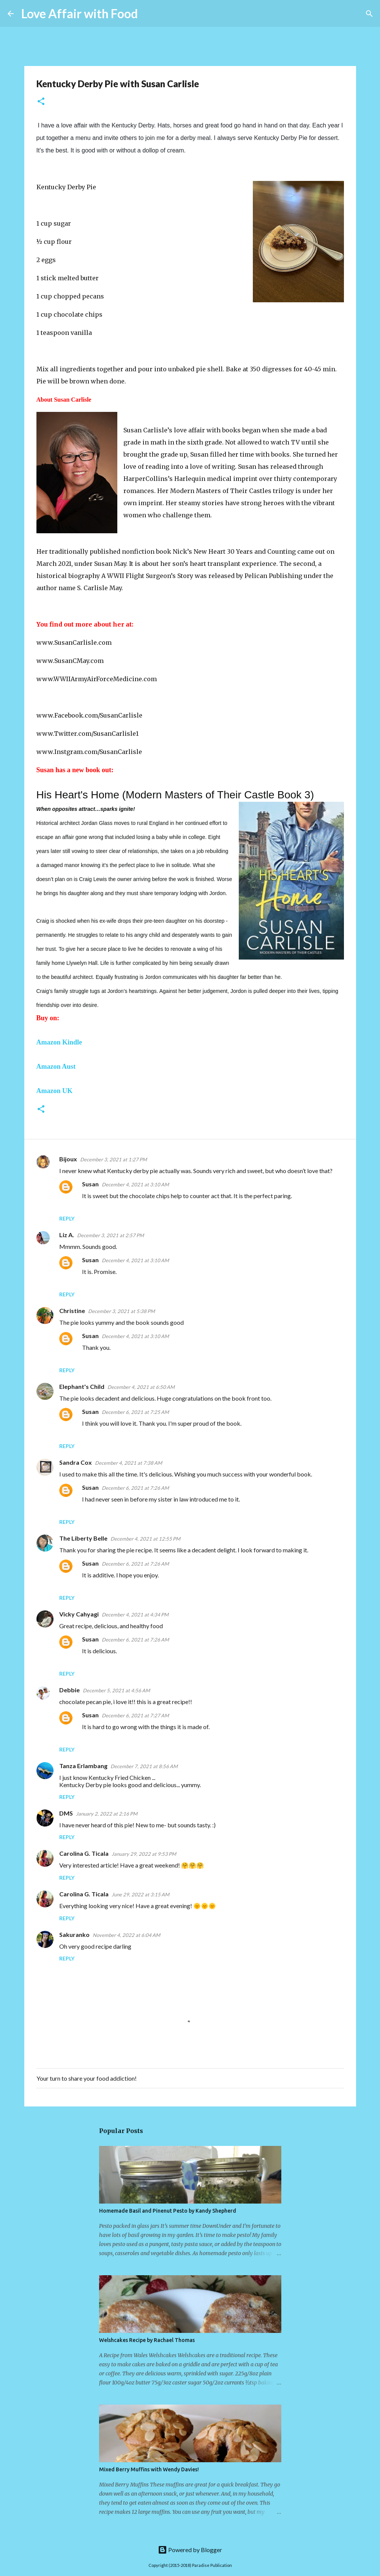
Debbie (69, 1689)
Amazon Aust (56, 1066)
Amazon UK (55, 1091)
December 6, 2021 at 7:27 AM (135, 1715)
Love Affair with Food (79, 13)
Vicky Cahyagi (79, 1614)
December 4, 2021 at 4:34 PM (135, 1615)
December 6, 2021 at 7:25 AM (135, 1412)
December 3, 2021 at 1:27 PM (113, 1159)
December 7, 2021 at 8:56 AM (144, 1766)
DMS (66, 1813)
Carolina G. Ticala (84, 1853)
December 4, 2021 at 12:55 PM (145, 1539)
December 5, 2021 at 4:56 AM (116, 1690)
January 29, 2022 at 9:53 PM (144, 1854)
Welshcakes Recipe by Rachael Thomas (147, 2340)
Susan (90, 1183)
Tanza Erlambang (83, 1765)
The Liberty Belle (83, 1538)
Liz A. (66, 1234)
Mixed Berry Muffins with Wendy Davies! (149, 2469)
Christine (72, 1310)
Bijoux (68, 1158)
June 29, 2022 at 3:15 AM (140, 1894)
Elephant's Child (81, 1386)
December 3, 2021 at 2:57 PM (110, 1235)
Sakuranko (74, 1934)
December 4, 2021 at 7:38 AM (128, 1463)
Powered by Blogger (190, 2549)
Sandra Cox (75, 1462)
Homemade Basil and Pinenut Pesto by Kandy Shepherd (167, 2211)
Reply (66, 1218)
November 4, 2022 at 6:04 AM (126, 1935)
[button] (41, 102)
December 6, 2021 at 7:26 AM (135, 1488)
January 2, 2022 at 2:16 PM (106, 1814)
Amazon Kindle (59, 1042)
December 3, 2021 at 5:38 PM (121, 1311)
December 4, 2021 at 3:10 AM (135, 1184)
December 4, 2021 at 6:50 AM (141, 1387)
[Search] (148, 14)
